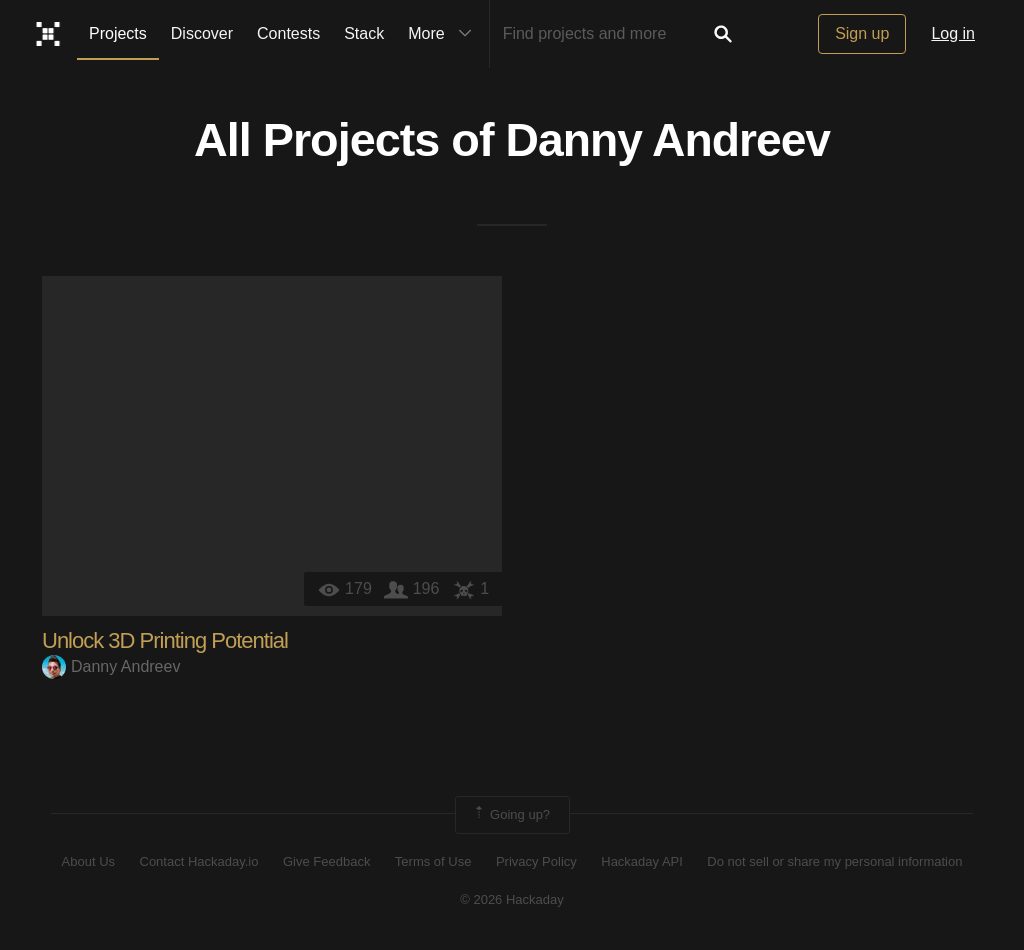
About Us (88, 862)
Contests (288, 33)
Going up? (511, 815)
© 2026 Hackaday (512, 900)
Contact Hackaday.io (199, 862)
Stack (364, 33)
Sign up (862, 33)
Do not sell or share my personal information (834, 862)
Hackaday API (642, 862)
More (444, 34)
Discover (202, 33)
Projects (118, 33)
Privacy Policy (536, 862)
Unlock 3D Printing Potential (165, 640)
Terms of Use (433, 862)
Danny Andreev (668, 141)
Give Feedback (326, 862)
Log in (953, 33)
